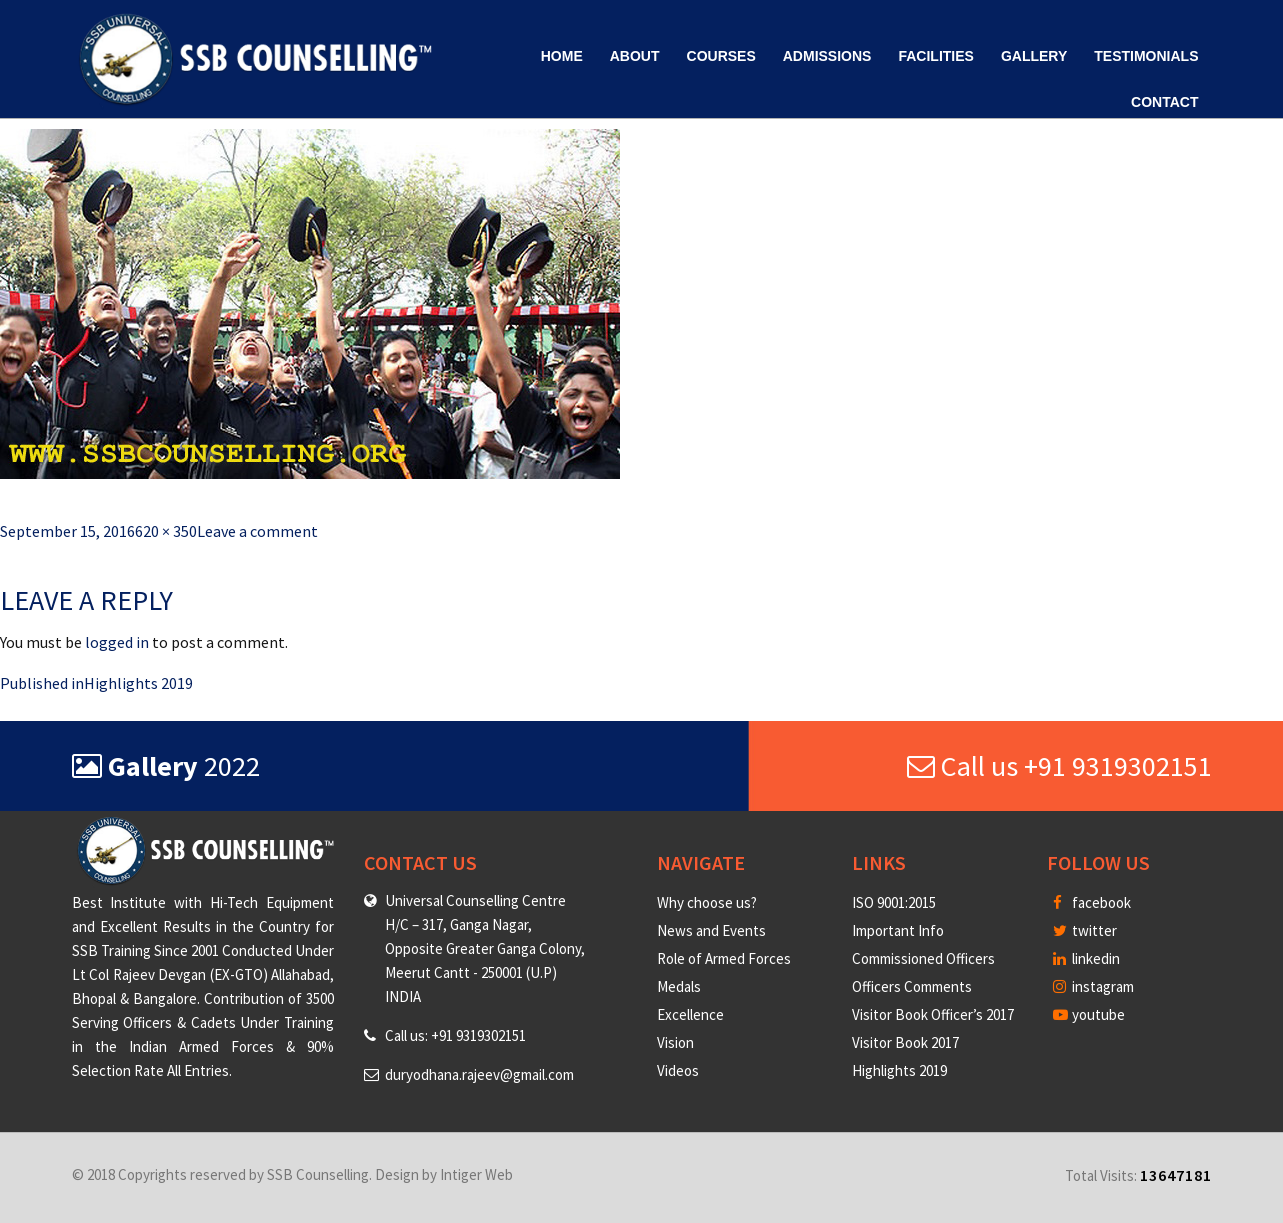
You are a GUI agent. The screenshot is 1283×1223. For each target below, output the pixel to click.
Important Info (898, 930)
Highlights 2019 (899, 1070)
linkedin (1086, 958)
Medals (679, 986)
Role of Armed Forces (724, 958)
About (635, 56)
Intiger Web (476, 1174)
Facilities (935, 56)
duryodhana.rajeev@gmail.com (479, 1074)
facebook (1092, 902)
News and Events (711, 930)
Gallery (1034, 56)
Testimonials (1146, 56)
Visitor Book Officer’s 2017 (933, 1014)
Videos (678, 1070)
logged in (117, 642)
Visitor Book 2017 (905, 1042)
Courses (721, 56)
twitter (1085, 930)
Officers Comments (912, 986)
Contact (1164, 102)
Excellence (690, 1014)
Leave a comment (257, 531)
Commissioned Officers (923, 958)
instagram (1093, 986)
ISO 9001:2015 (894, 902)
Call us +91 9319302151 (1059, 766)
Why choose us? (707, 902)
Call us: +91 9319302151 (455, 1035)
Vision (675, 1042)
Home (562, 56)
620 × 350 (166, 531)
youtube (1089, 1014)
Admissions (827, 56)
